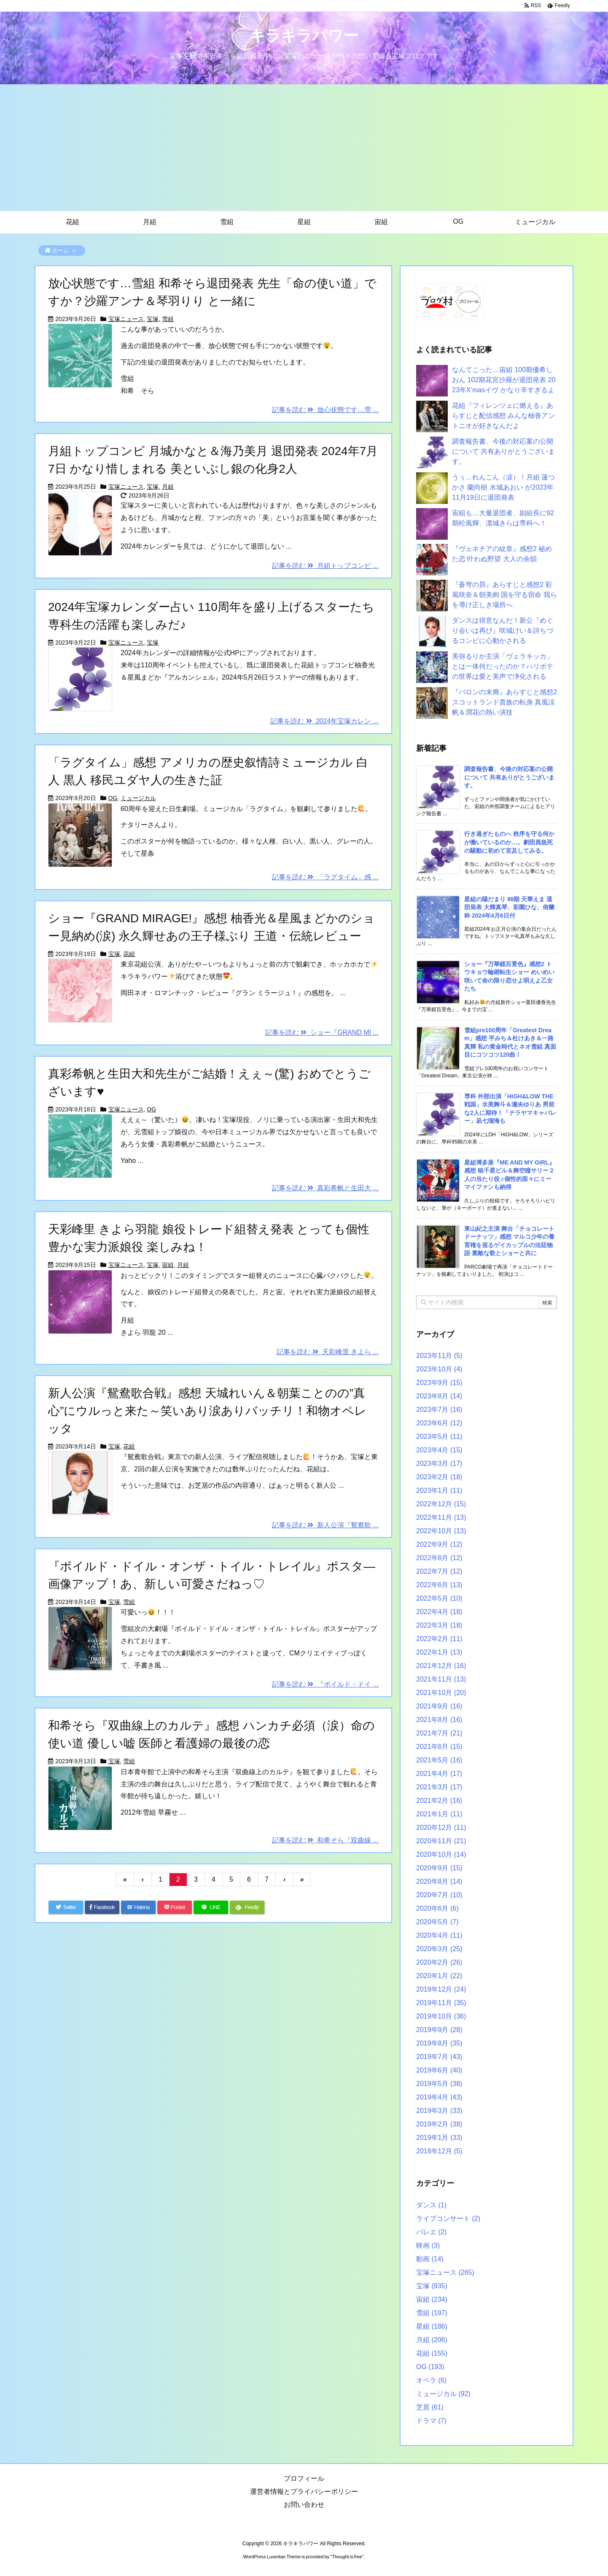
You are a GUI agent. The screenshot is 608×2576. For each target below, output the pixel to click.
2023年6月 (439, 1423)
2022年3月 (439, 1625)
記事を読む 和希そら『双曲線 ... (325, 1840)
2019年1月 (439, 2137)
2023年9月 (439, 1382)
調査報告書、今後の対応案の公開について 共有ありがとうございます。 (503, 451)
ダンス (431, 2205)
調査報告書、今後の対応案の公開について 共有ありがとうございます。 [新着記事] (509, 777)
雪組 (168, 319)
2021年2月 (439, 1800)
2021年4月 (439, 1773)
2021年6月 (439, 1746)
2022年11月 (441, 1517)
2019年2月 (439, 2124)
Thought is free (347, 2556)
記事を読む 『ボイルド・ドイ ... (325, 1684)
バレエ (431, 2232)
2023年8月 (439, 1396)
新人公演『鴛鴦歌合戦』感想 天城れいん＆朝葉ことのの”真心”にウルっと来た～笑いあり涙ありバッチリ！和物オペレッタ (207, 1411)
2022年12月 (441, 1504)
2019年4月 (439, 2097)
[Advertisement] (304, 147)
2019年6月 (439, 2070)
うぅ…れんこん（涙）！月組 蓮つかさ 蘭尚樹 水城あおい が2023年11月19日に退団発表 (503, 487)
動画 (430, 2259)
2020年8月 (439, 1881)
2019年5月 (439, 2083)
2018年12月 (439, 2151)
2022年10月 (441, 1530)
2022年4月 (439, 1611)
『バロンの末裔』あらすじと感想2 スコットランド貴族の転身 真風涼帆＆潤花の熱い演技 (504, 702)
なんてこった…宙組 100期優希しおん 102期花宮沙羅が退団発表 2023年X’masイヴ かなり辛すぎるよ (503, 380)
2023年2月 (439, 1477)
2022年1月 (439, 1652)
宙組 (168, 1264)
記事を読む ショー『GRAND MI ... (322, 1032)
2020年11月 (441, 1841)
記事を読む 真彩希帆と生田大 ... (325, 1188)
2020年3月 (439, 1948)
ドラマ (431, 2420)
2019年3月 (439, 2110)
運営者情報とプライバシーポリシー (304, 2491)
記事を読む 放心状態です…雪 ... (325, 409)
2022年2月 (439, 1638)
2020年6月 (437, 1908)
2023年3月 (439, 1463)
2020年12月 (441, 1827)
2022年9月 (439, 1544)
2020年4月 (439, 1935)
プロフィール (304, 2478)
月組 (168, 486)
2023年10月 (439, 1369)
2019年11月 (441, 2002)
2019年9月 (439, 2029)
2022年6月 (439, 1584)
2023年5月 (439, 1436)
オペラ (431, 2380)
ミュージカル (138, 798)
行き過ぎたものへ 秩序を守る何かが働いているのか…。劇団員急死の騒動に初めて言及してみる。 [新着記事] (509, 842)
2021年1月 (439, 1814)
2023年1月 (439, 1490)
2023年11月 (439, 1355)
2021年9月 (439, 1706)
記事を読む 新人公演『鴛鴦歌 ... (325, 1525)
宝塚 (153, 319)
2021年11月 (441, 1679)
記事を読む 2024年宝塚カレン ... (324, 721)
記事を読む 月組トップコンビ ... (325, 565)
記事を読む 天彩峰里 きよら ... (328, 1351)
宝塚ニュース (126, 319)
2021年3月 (439, 1787)
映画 (428, 2245)
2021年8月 (439, 1719)
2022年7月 (439, 1571)
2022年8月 (439, 1557)
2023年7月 (439, 1409)
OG (113, 798)
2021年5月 (439, 1760)
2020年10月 (441, 1854)
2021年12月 (441, 1665)
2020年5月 (437, 1921)
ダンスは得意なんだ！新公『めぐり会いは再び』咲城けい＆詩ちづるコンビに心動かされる (502, 630)
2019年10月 (441, 2016)
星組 (431, 2326)
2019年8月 (439, 2043)
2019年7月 (439, 2056)
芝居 (430, 2407)
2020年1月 (439, 1975)
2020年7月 (439, 1895)
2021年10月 (441, 1692)
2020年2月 (439, 1962)
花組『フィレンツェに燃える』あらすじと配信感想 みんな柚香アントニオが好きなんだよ (503, 415)
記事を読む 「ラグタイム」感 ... (325, 877)
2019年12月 (441, 1989)
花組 (129, 954)
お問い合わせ (304, 2504)
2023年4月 (439, 1450)
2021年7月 (439, 1733)
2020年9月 (439, 1868)
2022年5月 (439, 1598)
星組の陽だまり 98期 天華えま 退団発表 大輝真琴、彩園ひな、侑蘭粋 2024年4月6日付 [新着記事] (509, 907)
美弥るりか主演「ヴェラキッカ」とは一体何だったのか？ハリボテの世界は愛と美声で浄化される (502, 666)
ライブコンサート (448, 2218)
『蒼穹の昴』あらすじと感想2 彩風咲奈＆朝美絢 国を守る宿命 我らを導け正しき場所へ (504, 594)
